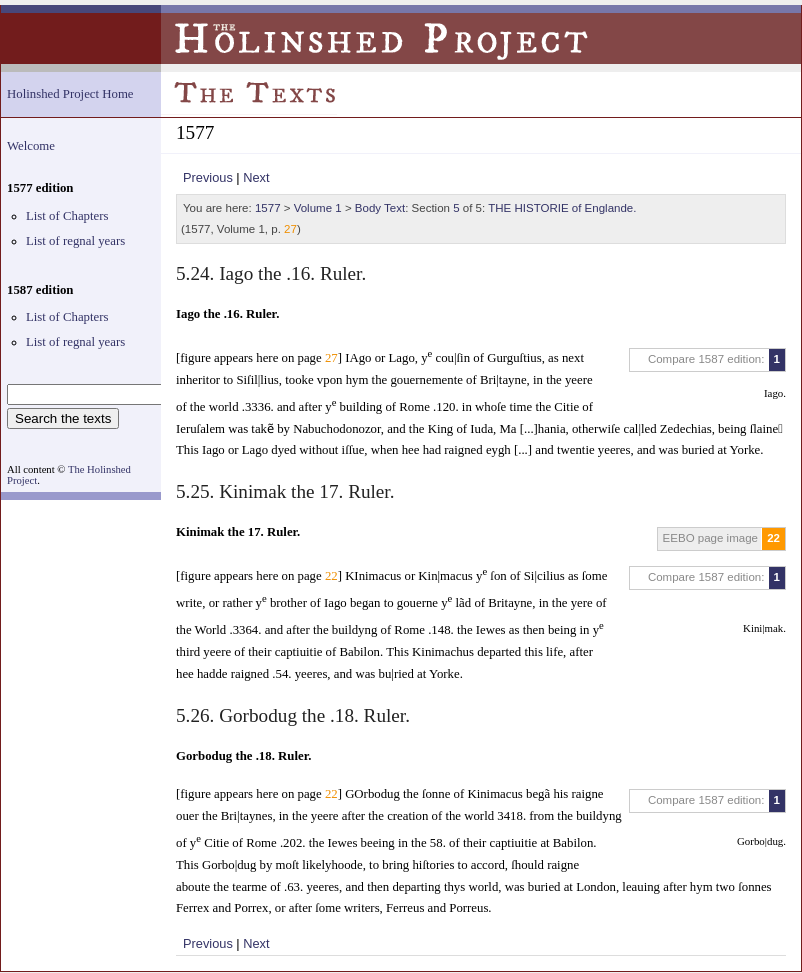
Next (256, 177)
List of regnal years (75, 241)
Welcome (31, 146)
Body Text (380, 208)
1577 (268, 208)
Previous (208, 177)
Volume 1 (318, 208)
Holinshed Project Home (70, 94)
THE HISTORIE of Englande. (562, 208)
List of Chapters (67, 216)
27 (290, 229)
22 (773, 538)
